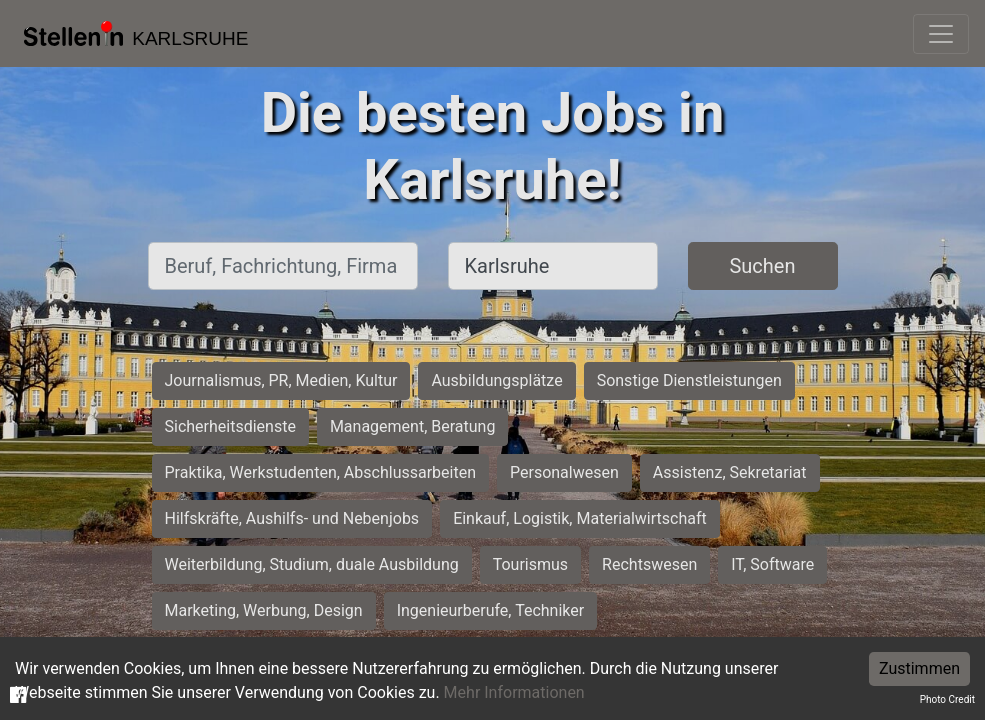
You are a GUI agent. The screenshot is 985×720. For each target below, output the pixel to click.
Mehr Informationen (514, 692)
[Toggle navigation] (941, 34)
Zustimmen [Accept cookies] (919, 668)
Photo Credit (947, 699)
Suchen (762, 266)
